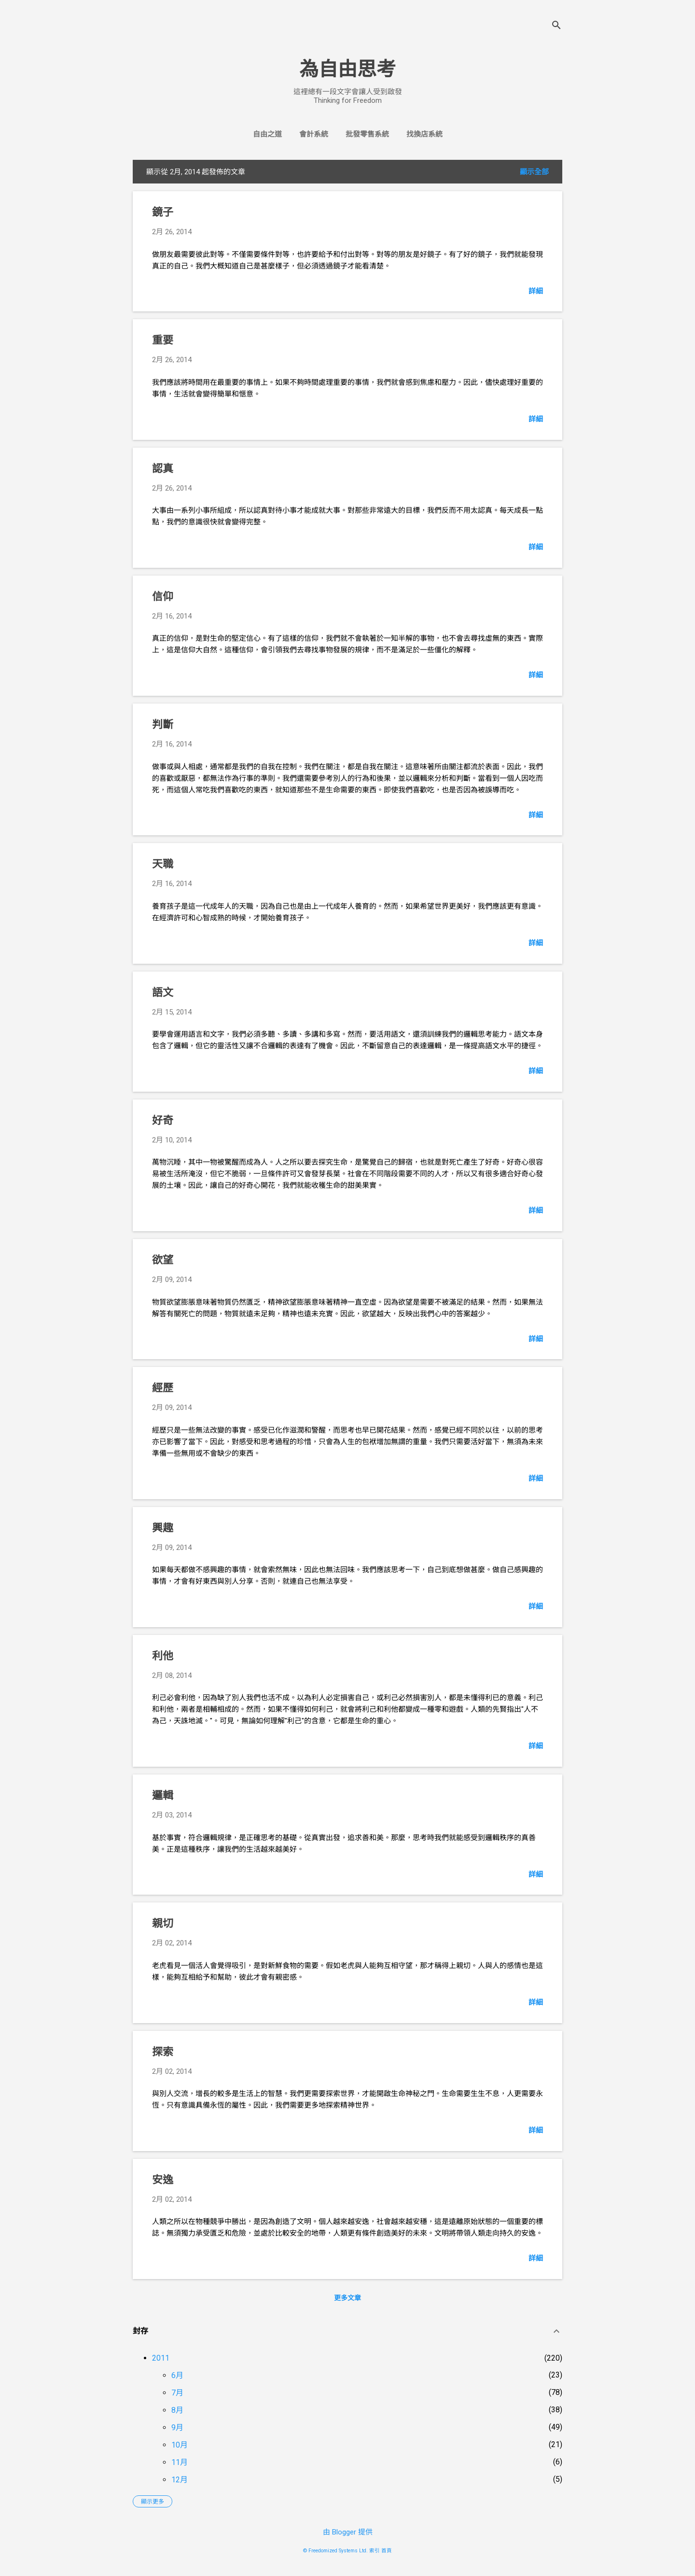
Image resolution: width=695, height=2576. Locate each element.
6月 (177, 2375)
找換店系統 (424, 134)
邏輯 (162, 1795)
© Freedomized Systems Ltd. (335, 2551)
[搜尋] (556, 26)
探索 (162, 2052)
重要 (162, 340)
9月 (177, 2427)
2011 (160, 2358)
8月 (177, 2410)
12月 (179, 2479)
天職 (162, 864)
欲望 (162, 1260)
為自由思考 (347, 69)
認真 (162, 469)
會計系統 (313, 134)
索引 (374, 2551)
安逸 (162, 2180)
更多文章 (347, 2298)
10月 (179, 2444)
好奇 (162, 1120)
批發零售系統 (367, 134)
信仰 (162, 597)
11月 (179, 2462)
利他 (162, 1656)
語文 (162, 992)
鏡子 (162, 212)
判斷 (162, 724)
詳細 (535, 291)
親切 (162, 1923)
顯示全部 (534, 172)
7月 (177, 2392)
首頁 (386, 2551)
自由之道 (267, 134)
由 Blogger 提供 (348, 2532)
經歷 (162, 1388)
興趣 (162, 1528)
